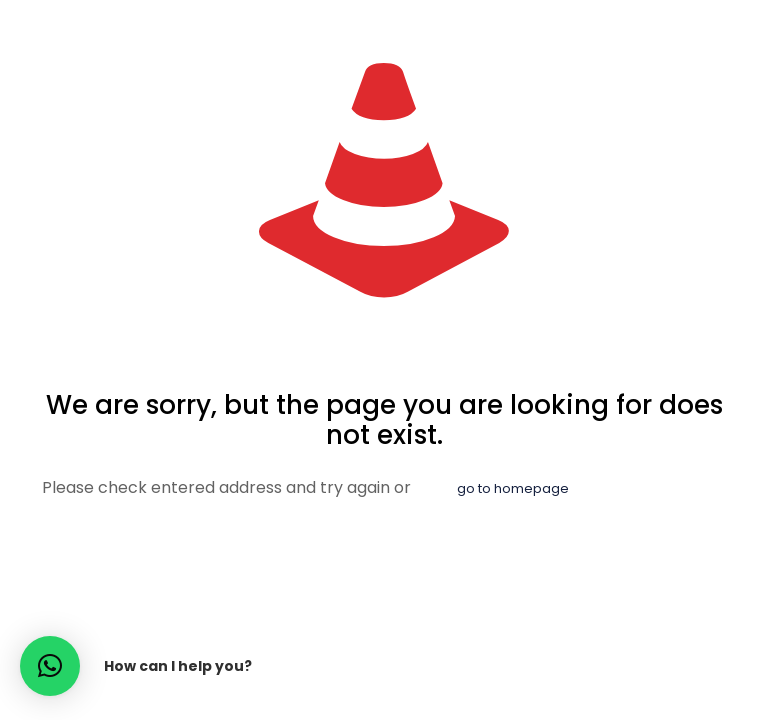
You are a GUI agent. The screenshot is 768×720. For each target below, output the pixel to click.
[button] (50, 666)
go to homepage (513, 488)
